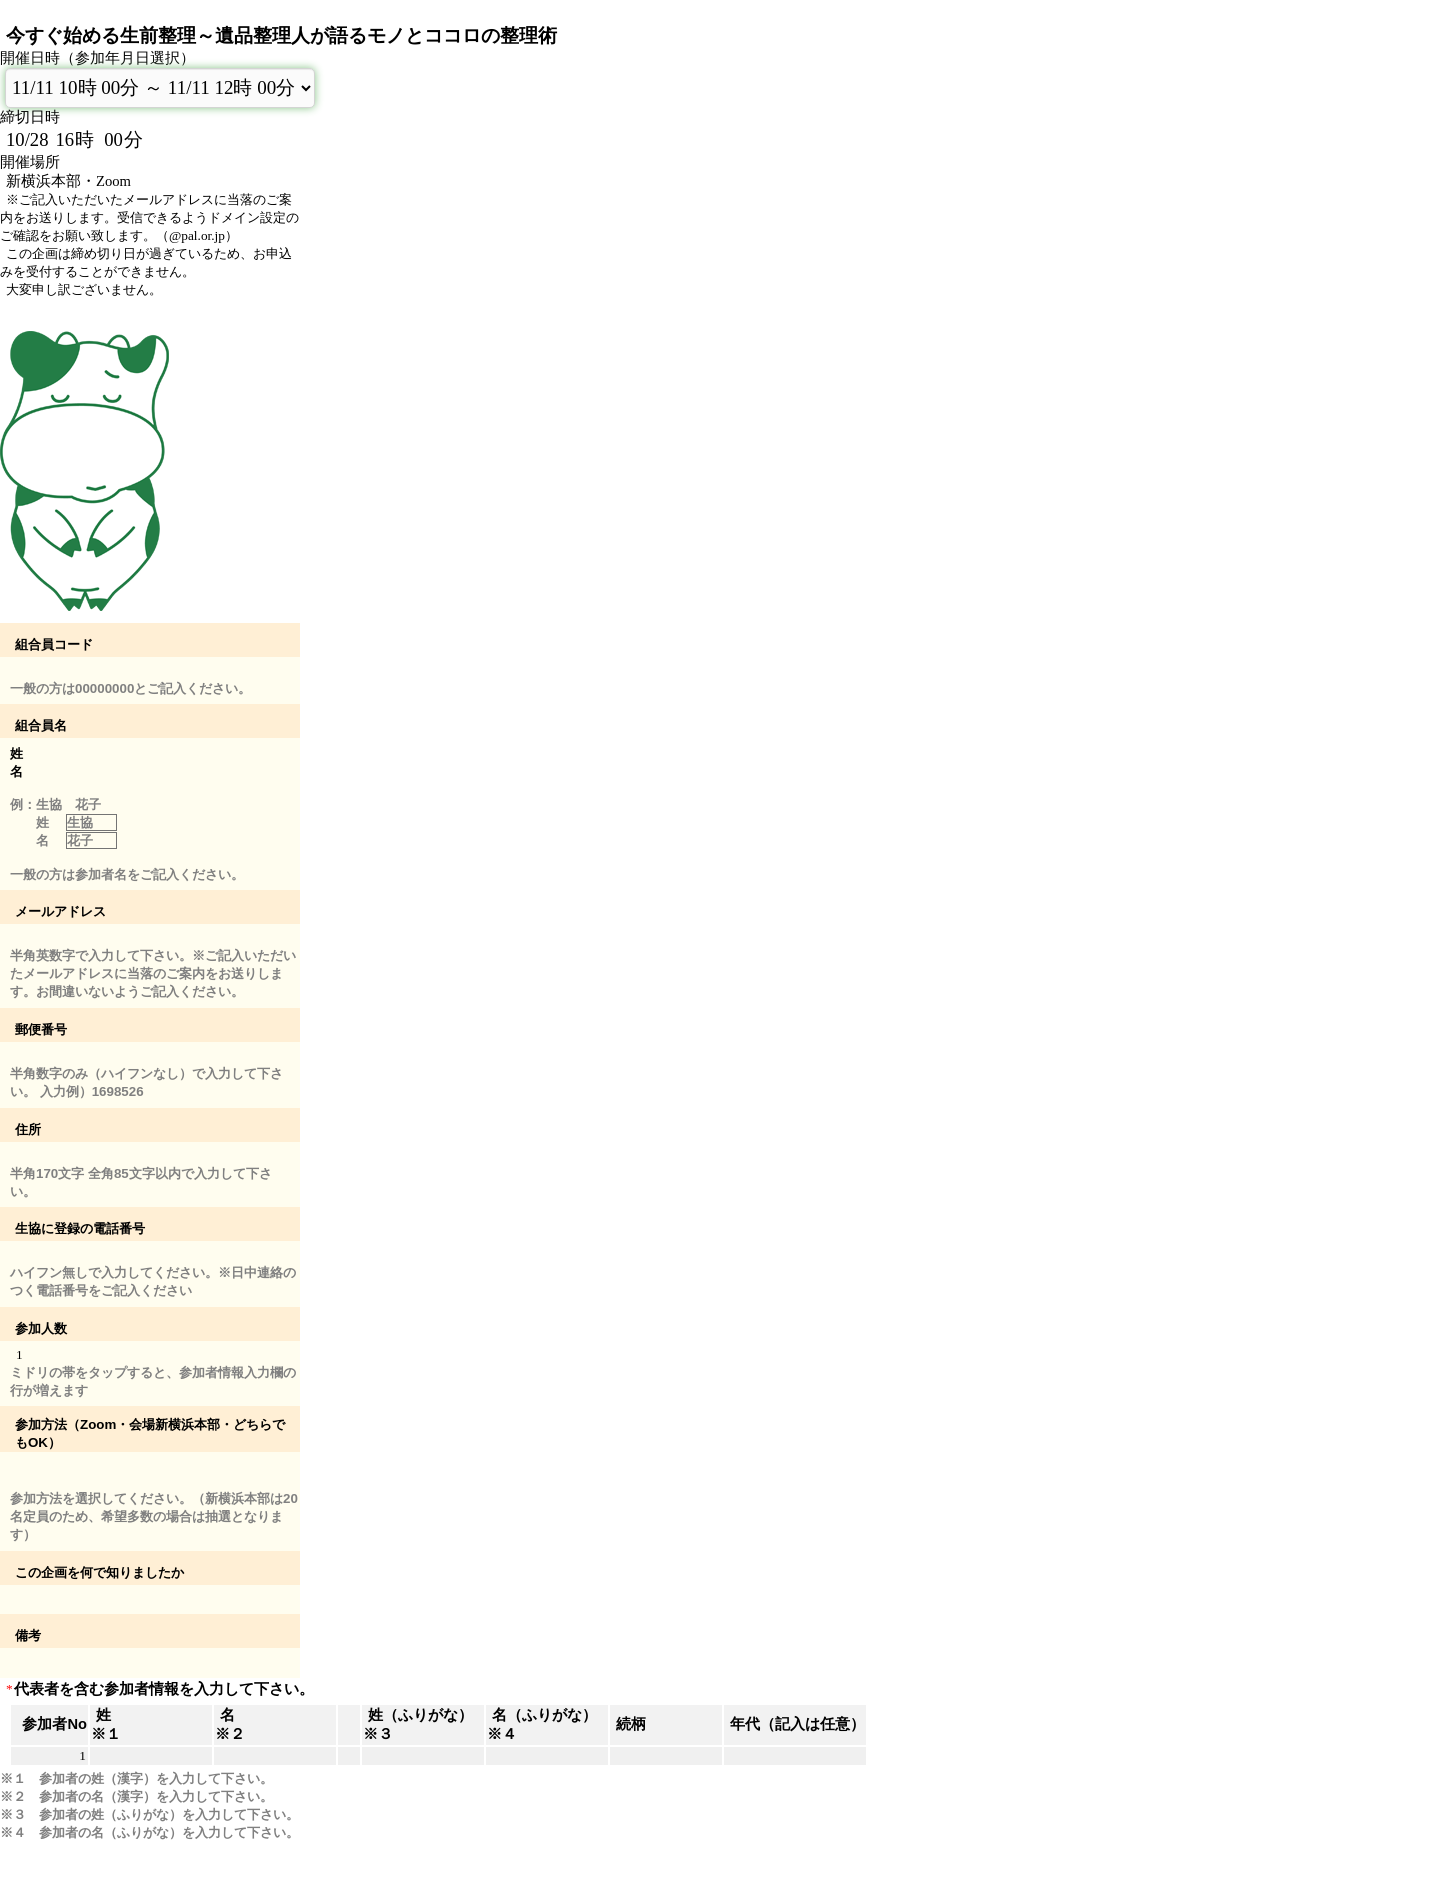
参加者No (54, 1724)
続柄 (631, 1724)
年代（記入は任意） (797, 1724)
